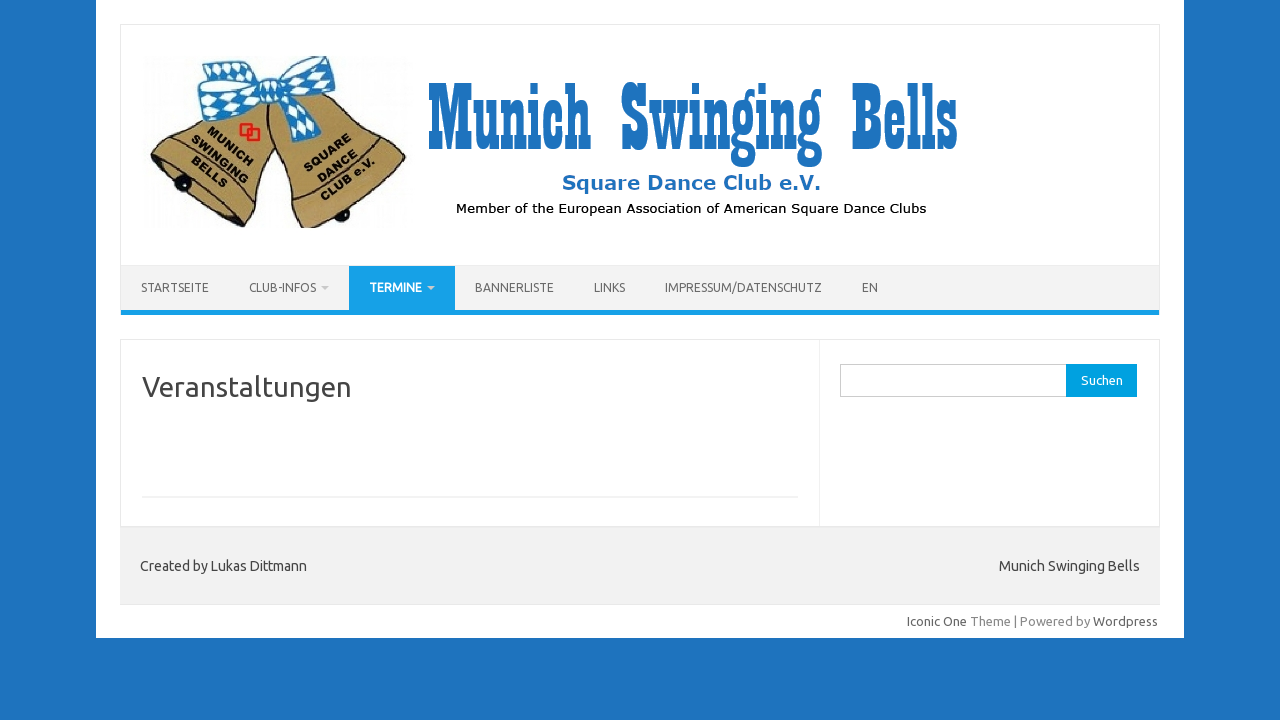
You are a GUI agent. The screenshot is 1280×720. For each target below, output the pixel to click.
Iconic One (937, 621)
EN (870, 287)
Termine (395, 287)
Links (609, 287)
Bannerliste (514, 287)
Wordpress (1125, 621)
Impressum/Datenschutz (743, 287)
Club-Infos (282, 287)
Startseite (175, 287)
